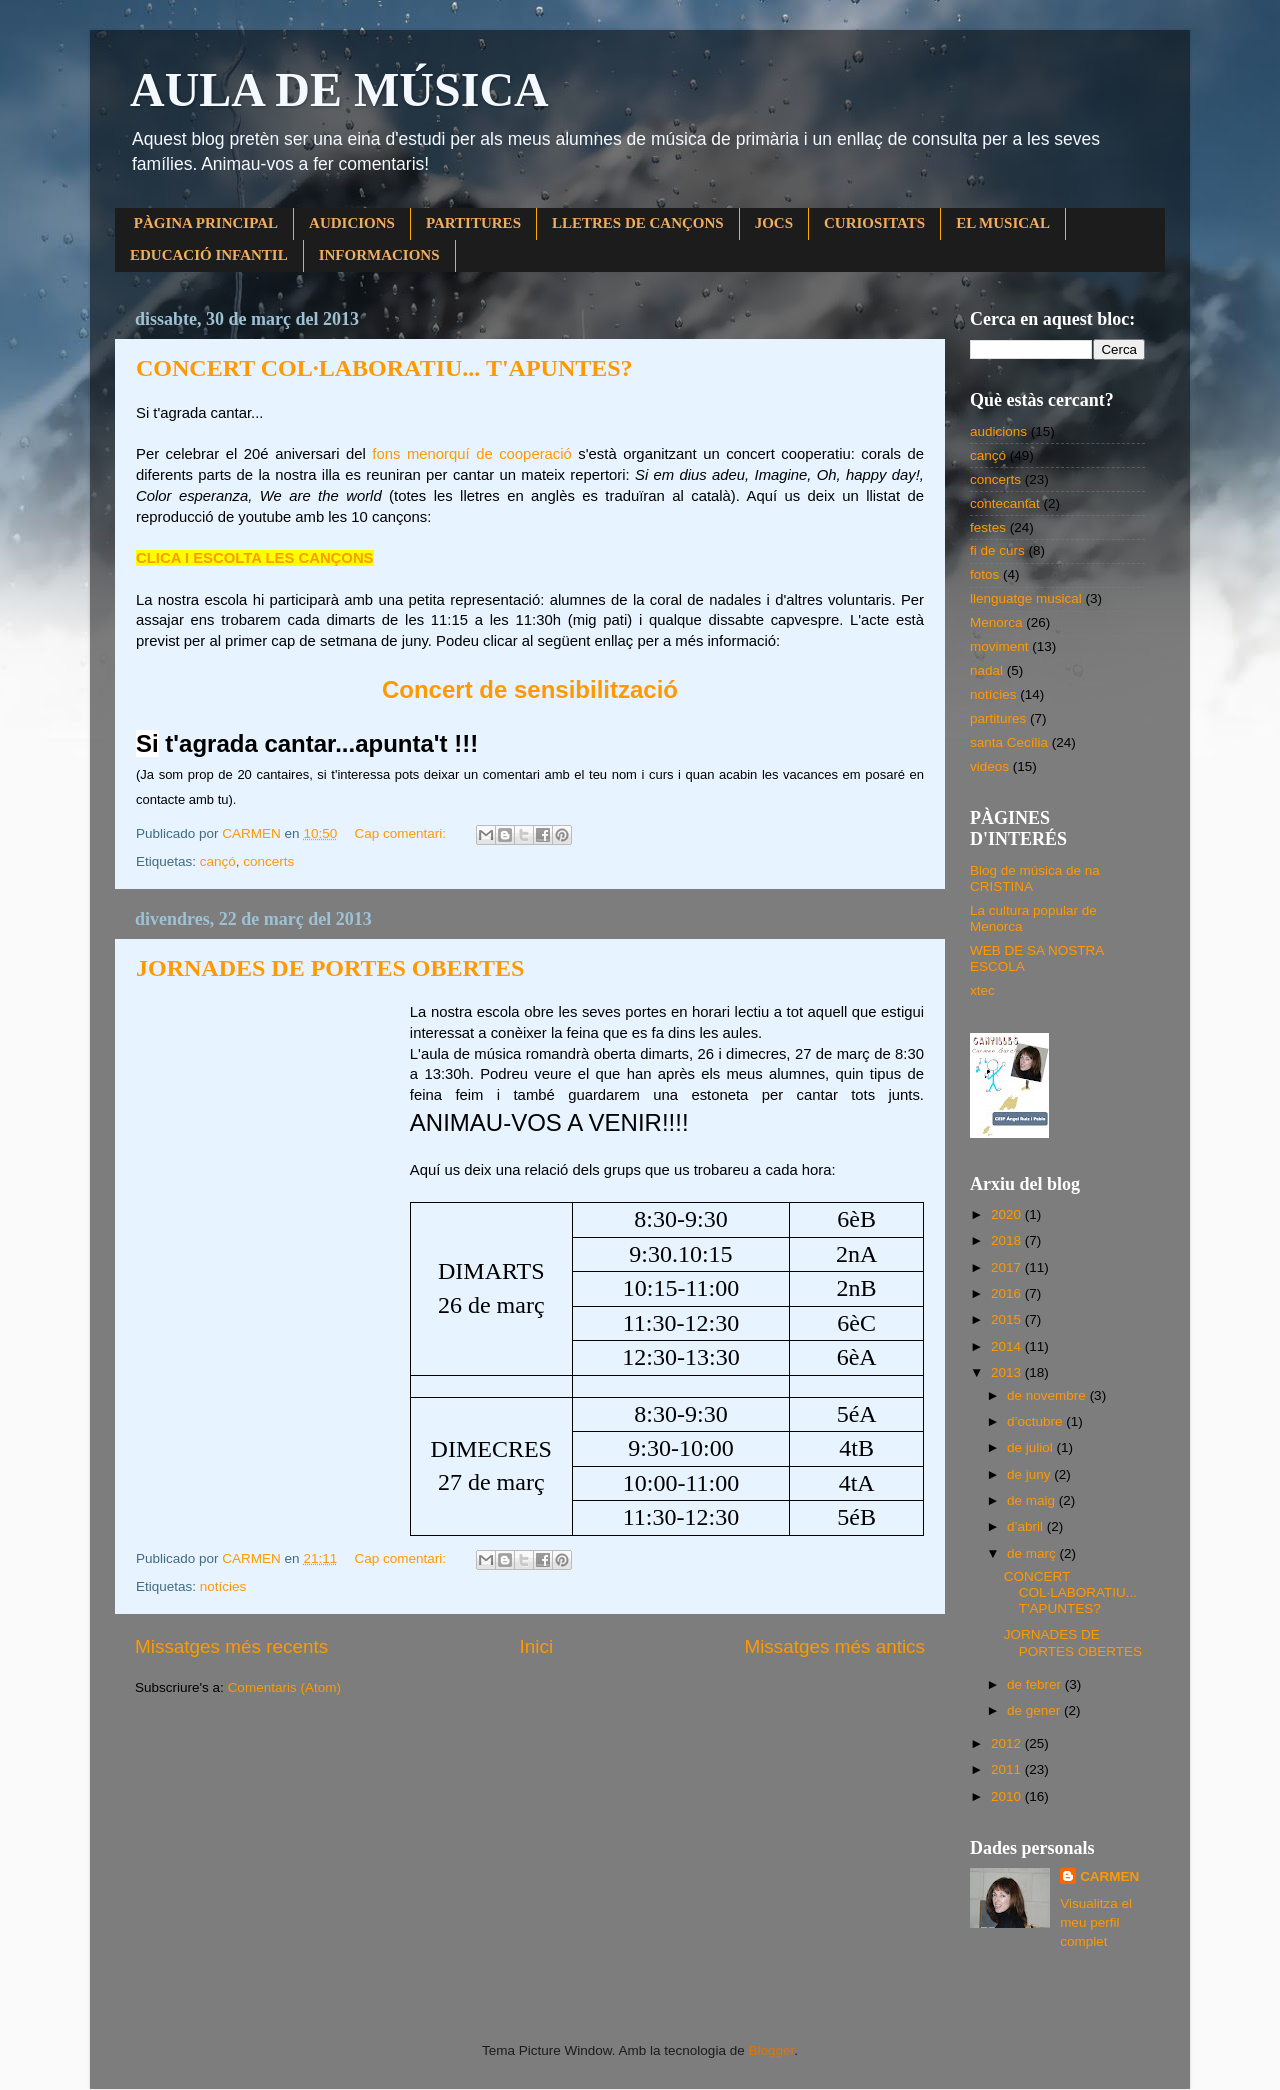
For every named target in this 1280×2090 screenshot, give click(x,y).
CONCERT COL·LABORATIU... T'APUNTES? (384, 368)
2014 (1008, 1346)
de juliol (1032, 1447)
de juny (1030, 1474)
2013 (1008, 1372)
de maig (1033, 1500)
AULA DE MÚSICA (339, 89)
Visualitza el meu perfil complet (1096, 1922)
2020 (1008, 1214)
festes (988, 527)
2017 (1008, 1267)
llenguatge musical (1026, 598)
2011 (1008, 1769)
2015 (1008, 1319)
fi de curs (997, 550)
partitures (998, 718)
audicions (998, 431)
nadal (986, 670)
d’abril (1027, 1526)
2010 (1008, 1796)
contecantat (1005, 503)
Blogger (771, 2050)
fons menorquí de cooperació (471, 454)
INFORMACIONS (379, 255)
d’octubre (1036, 1421)
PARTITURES (473, 223)
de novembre (1048, 1395)
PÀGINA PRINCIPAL (206, 223)
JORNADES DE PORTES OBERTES (330, 968)
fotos (984, 574)
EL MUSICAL (1003, 223)
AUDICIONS (352, 223)
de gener (1035, 1710)
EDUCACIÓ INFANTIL (209, 255)
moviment (999, 646)
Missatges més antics (834, 1646)
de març (1033, 1553)
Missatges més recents (231, 1646)
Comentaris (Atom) (284, 1687)
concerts (268, 861)
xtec (982, 990)
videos (989, 766)
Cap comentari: (401, 833)
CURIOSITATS (874, 223)
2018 (1008, 1240)
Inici (537, 1646)
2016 (1008, 1293)
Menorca (996, 622)
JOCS (774, 223)
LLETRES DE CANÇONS (638, 223)
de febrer (1036, 1684)
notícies (223, 1586)
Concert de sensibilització (530, 689)
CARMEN (1109, 1876)
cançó (218, 861)
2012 (1008, 1743)
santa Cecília (1009, 742)
